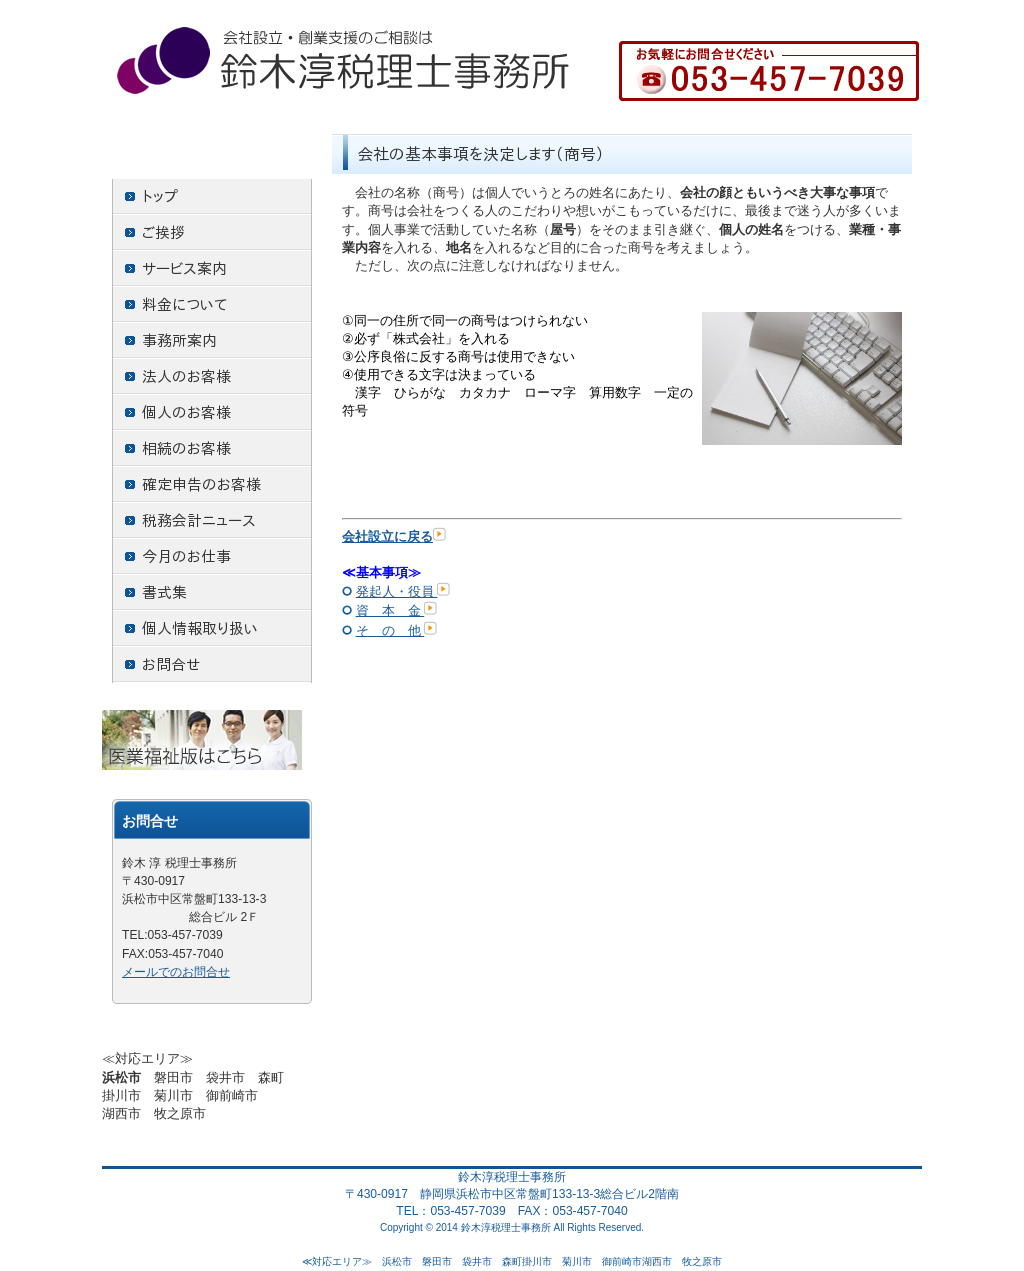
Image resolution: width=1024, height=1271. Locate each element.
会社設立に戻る (394, 536)
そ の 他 (397, 630)
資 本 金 (397, 610)
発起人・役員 (403, 591)
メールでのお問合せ (176, 972)
